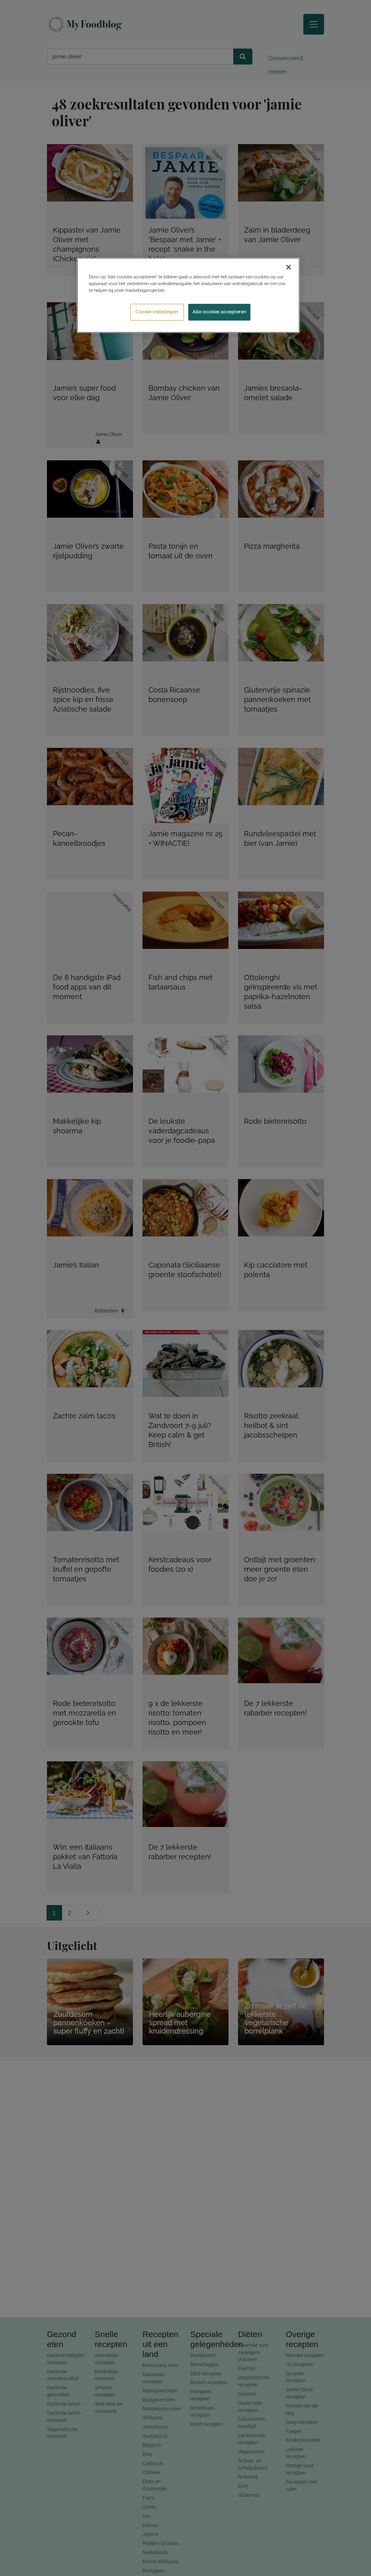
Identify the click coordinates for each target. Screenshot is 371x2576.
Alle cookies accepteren (219, 312)
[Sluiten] (288, 267)
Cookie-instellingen (156, 312)
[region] (188, 295)
